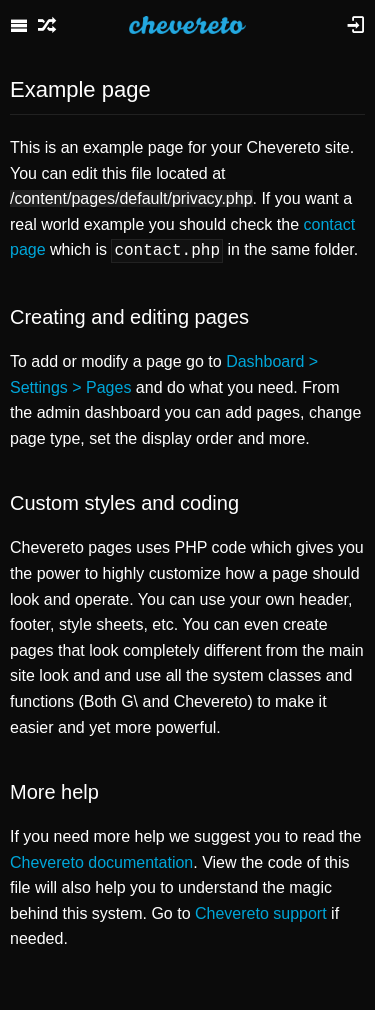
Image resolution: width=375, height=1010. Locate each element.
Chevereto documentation (101, 860)
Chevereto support (261, 911)
